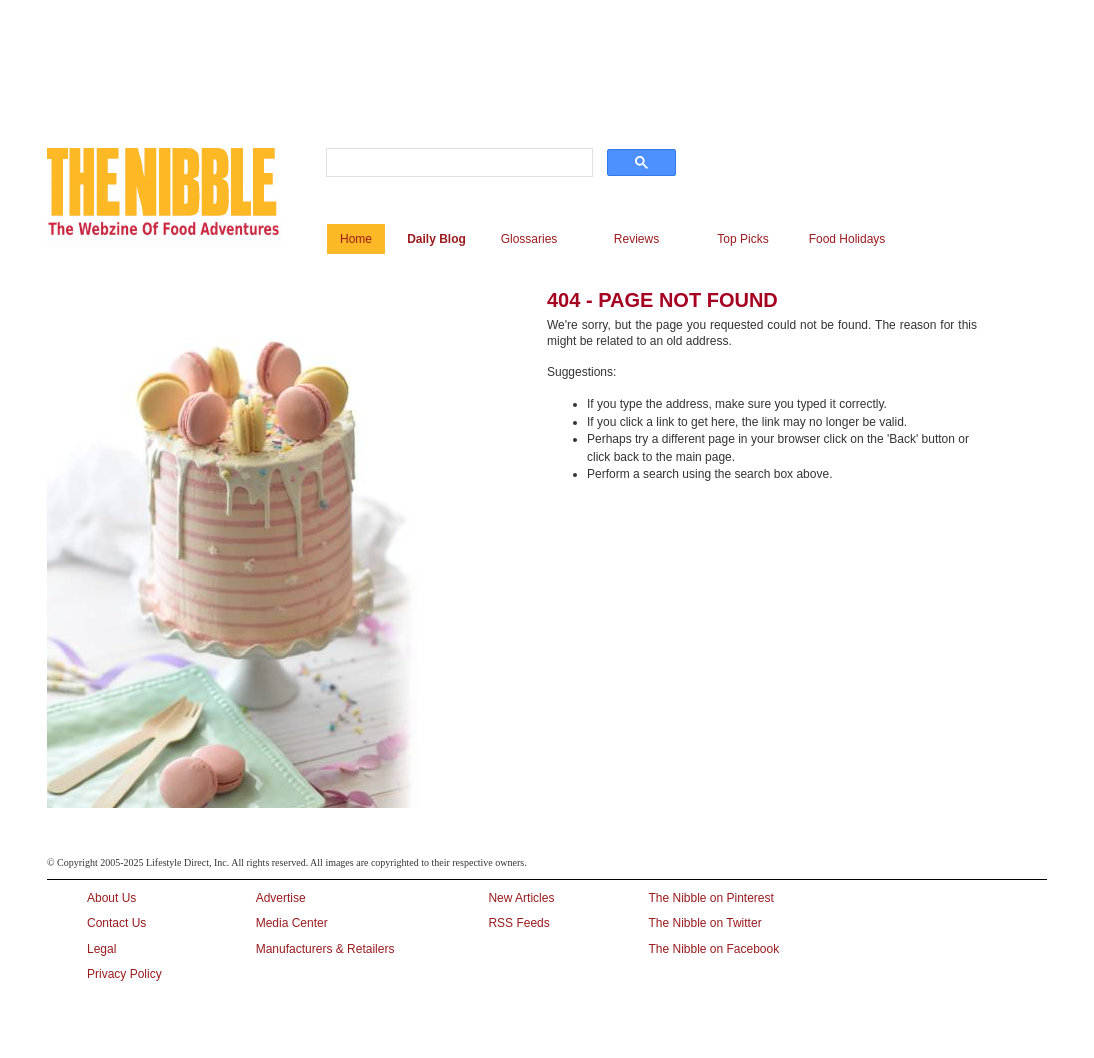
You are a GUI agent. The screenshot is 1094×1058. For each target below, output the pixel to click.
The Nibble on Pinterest (710, 898)
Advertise (281, 898)
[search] (457, 163)
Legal (101, 949)
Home (356, 239)
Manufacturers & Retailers (325, 949)
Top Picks (742, 239)
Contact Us (116, 923)
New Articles (521, 898)
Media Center (292, 923)
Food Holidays (847, 239)
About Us (111, 898)
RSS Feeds (518, 923)
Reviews (636, 239)
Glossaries (529, 239)
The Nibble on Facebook (713, 949)
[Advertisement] (531, 53)
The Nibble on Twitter (704, 923)
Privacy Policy (124, 974)
